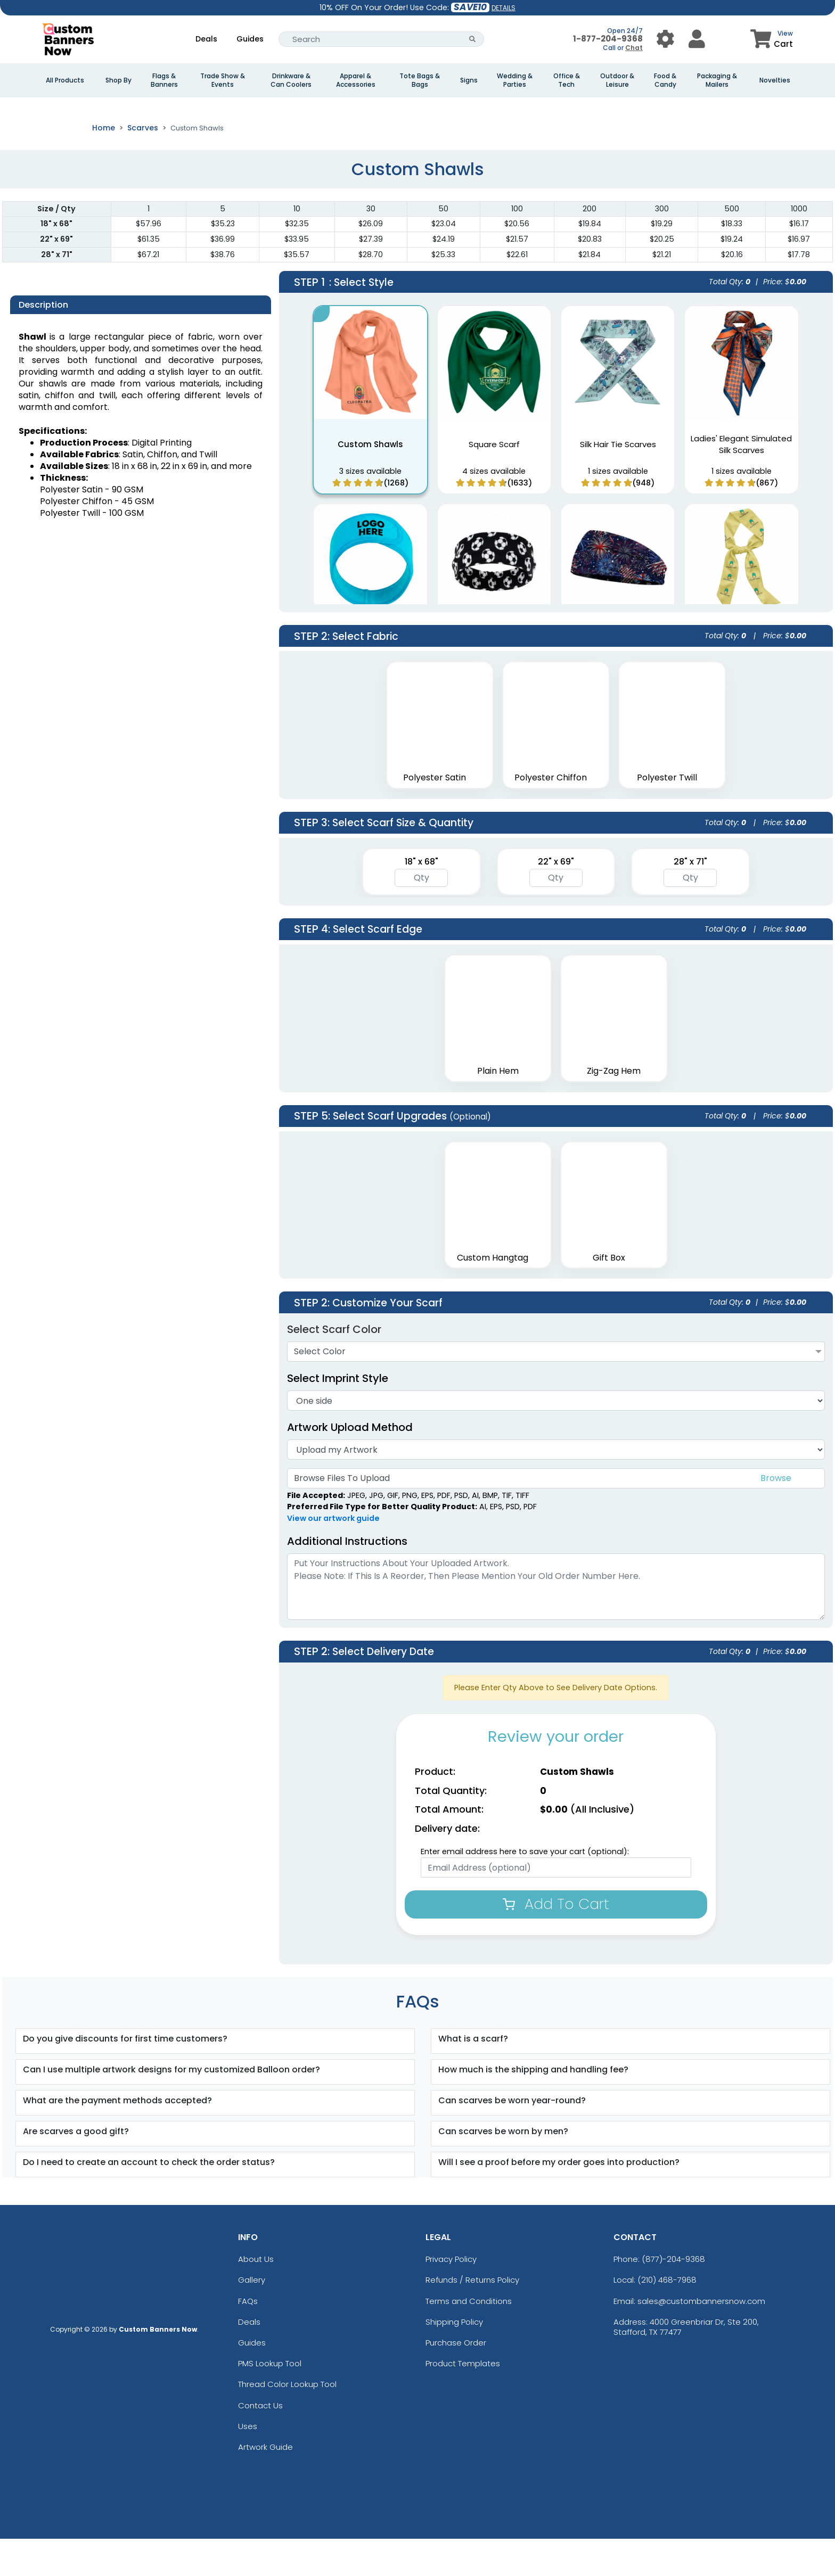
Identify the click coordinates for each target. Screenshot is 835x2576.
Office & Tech (566, 80)
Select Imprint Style (337, 1415)
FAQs (248, 2337)
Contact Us (260, 2442)
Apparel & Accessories (355, 80)
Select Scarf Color (334, 1366)
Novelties (774, 80)
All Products (65, 80)
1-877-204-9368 (608, 38)
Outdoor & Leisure (617, 80)
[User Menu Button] (665, 39)
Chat (634, 47)
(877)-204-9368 (673, 2296)
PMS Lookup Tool (269, 2400)
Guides (250, 39)
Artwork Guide (265, 2484)
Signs (469, 80)
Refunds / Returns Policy (472, 2317)
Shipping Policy (454, 2359)
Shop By (118, 80)
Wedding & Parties (515, 80)
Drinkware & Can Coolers (291, 80)
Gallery (251, 2317)
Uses (247, 2463)
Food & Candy (665, 80)
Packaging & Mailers (717, 80)
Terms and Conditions (468, 2337)
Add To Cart (556, 1941)
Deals (206, 39)
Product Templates (462, 2400)
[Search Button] (472, 39)
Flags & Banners (164, 80)
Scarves (142, 165)
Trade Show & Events (222, 80)
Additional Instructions (347, 1577)
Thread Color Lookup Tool (287, 2421)
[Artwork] (556, 1487)
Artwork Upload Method (350, 1464)
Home (103, 165)
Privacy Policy (451, 2296)
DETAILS (503, 7)
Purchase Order (455, 2379)
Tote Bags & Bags (419, 80)
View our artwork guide (333, 1555)
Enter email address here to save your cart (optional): (525, 1888)
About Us (256, 2296)
